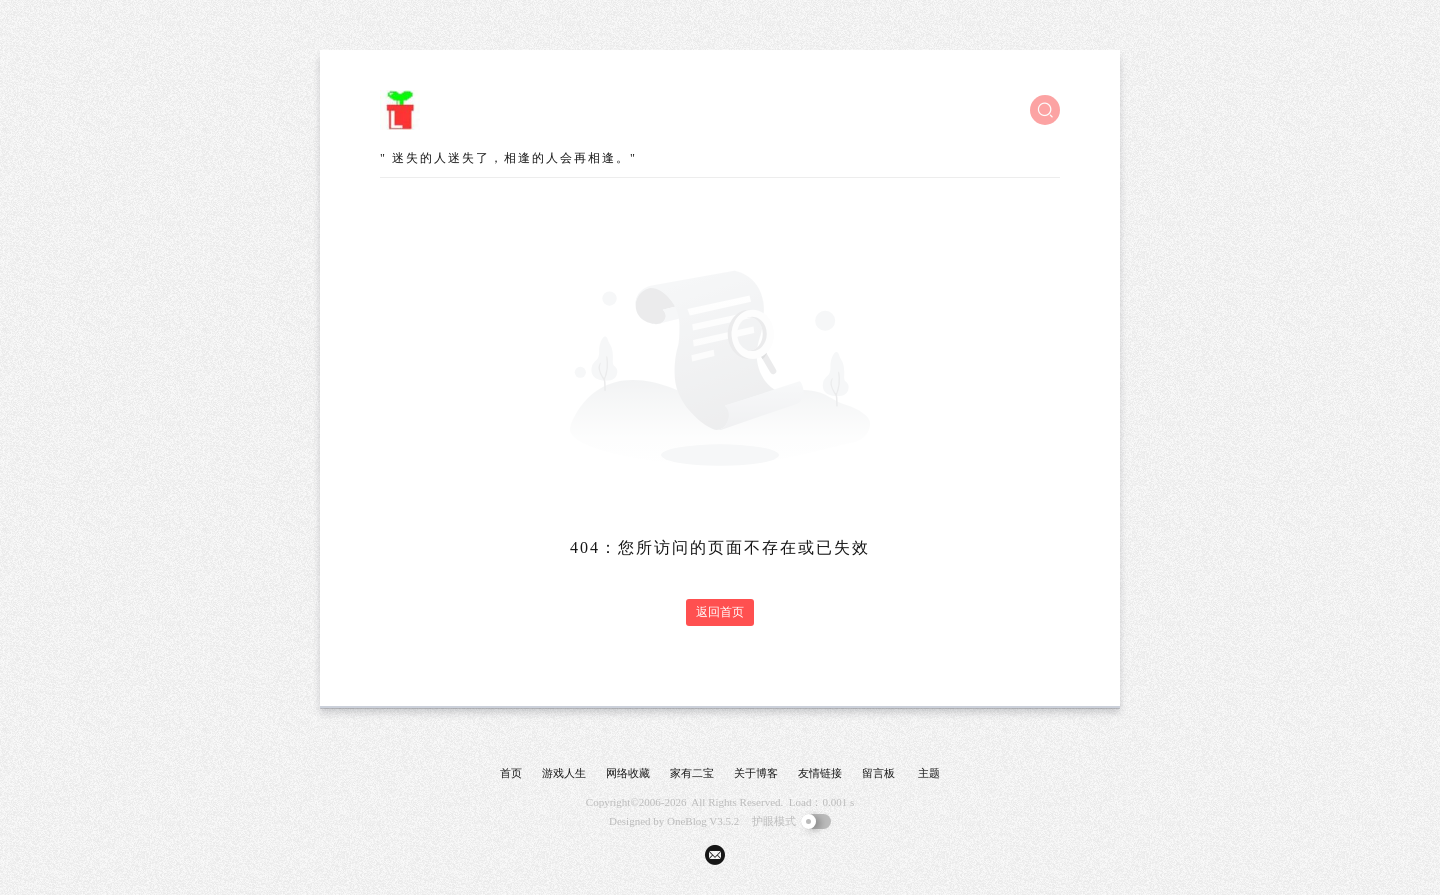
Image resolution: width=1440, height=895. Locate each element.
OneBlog (687, 821)
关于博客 (756, 773)
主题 (929, 773)
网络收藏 (628, 773)
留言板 (878, 773)
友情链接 (820, 773)
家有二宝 (692, 773)
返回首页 (720, 612)
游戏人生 (564, 773)
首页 (511, 773)
